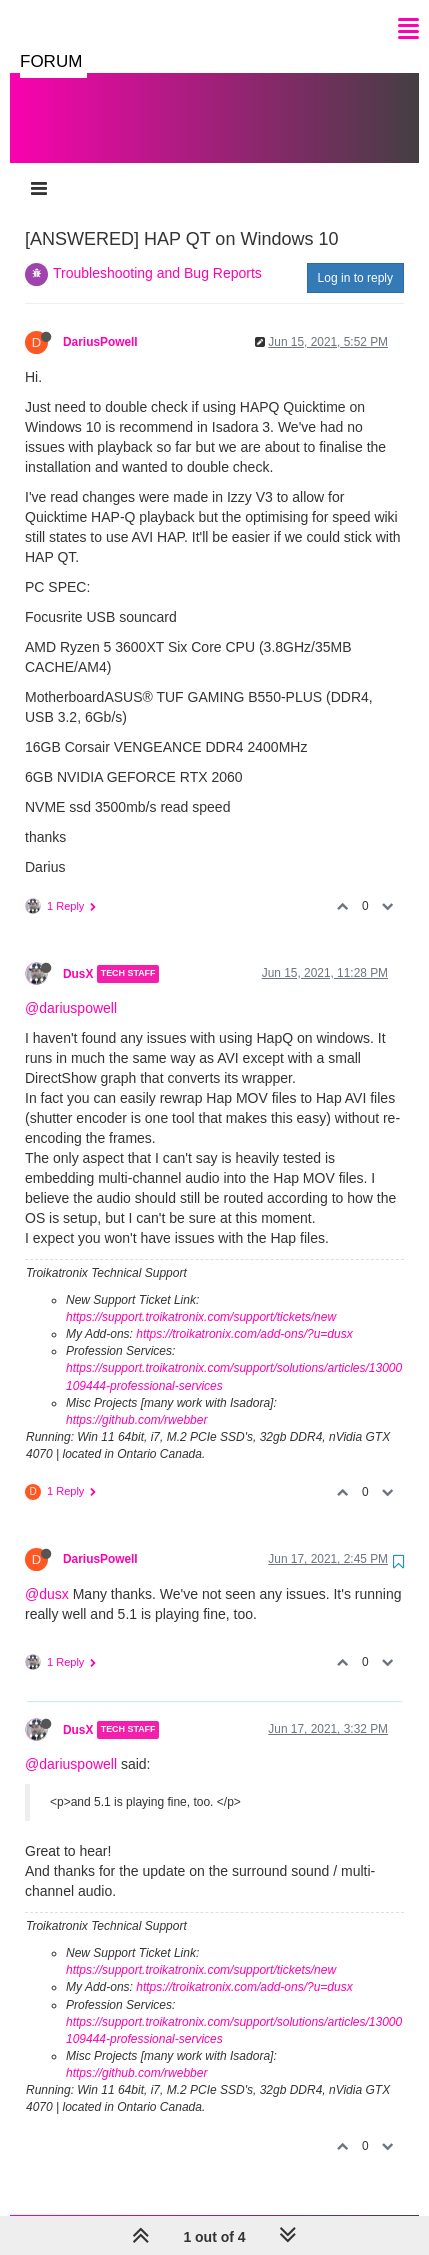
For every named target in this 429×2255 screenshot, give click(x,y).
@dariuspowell (71, 988)
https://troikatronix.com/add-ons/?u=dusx (244, 1314)
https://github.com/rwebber (136, 1400)
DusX (78, 954)
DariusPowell (100, 322)
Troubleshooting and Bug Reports (157, 253)
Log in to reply (355, 258)
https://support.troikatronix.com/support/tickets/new (201, 1297)
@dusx (47, 1574)
